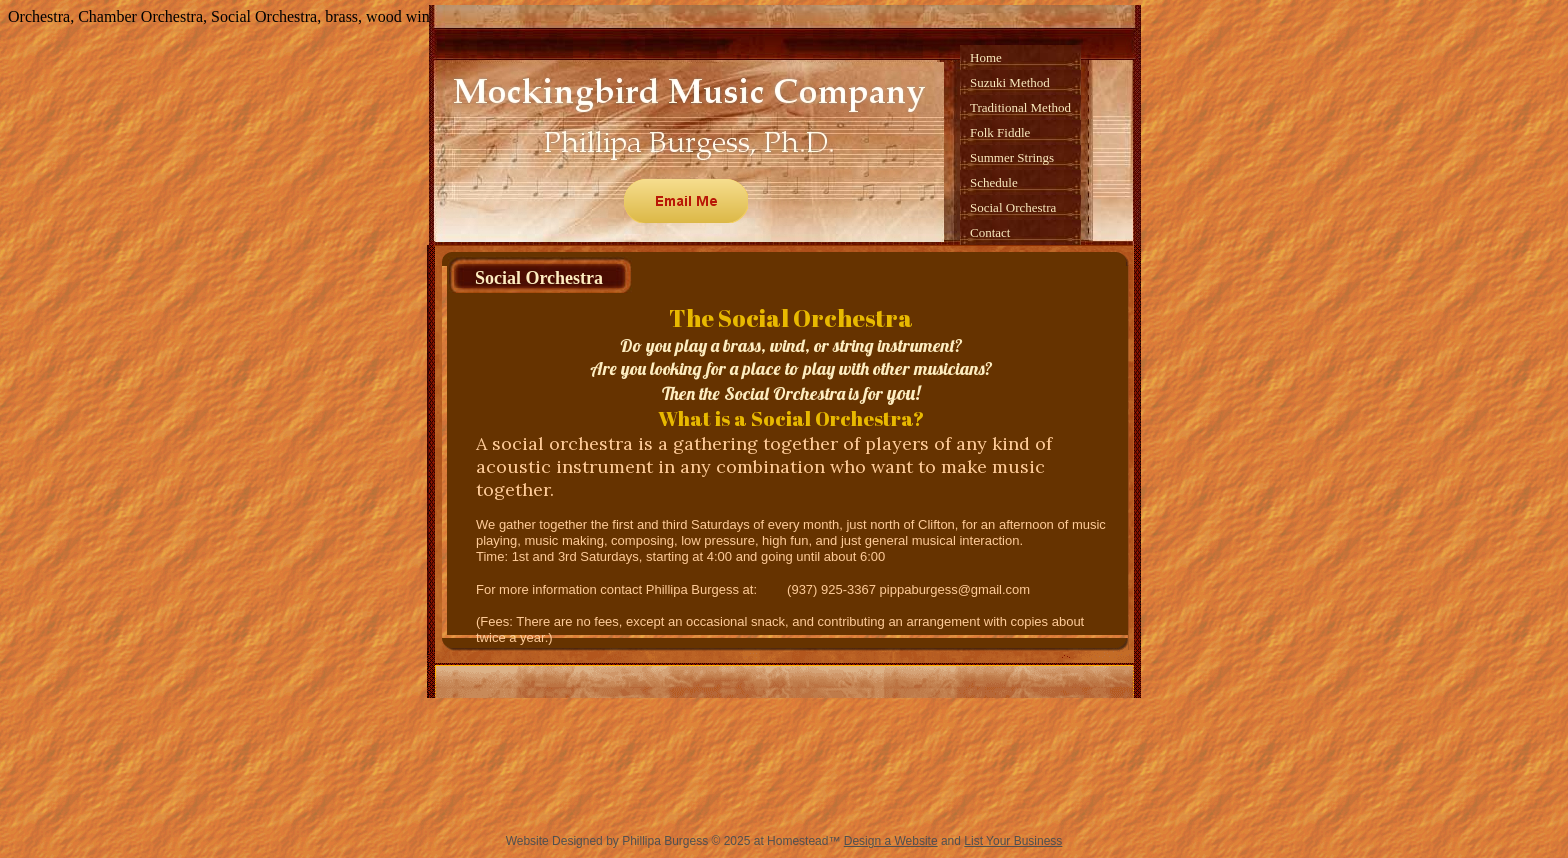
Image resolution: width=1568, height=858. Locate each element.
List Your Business (1013, 841)
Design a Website (891, 841)
